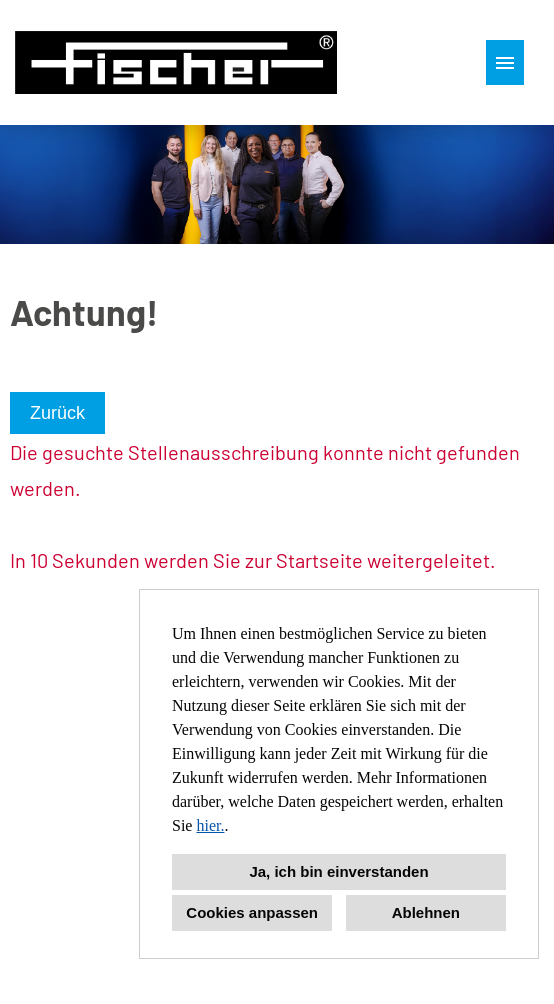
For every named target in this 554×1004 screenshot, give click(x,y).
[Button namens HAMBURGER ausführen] (505, 62)
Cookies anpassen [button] (252, 912)
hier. (210, 825)
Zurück (57, 413)
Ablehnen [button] (426, 912)
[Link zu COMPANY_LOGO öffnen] (176, 62)
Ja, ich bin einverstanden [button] (338, 871)
